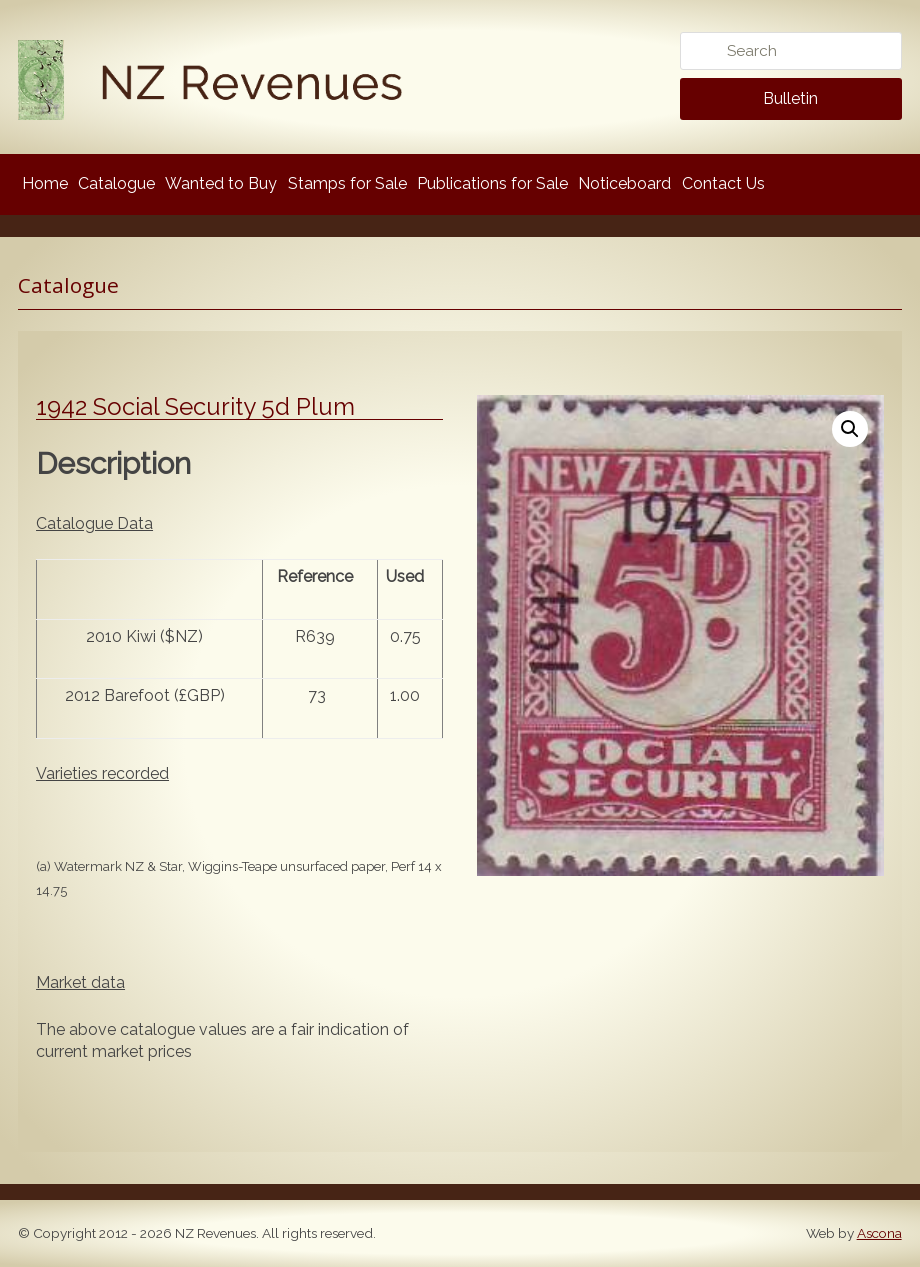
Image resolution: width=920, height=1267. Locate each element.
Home (45, 183)
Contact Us (723, 183)
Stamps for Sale (347, 183)
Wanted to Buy (221, 183)
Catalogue (116, 183)
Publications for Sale (492, 183)
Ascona (879, 1233)
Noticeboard (624, 183)
